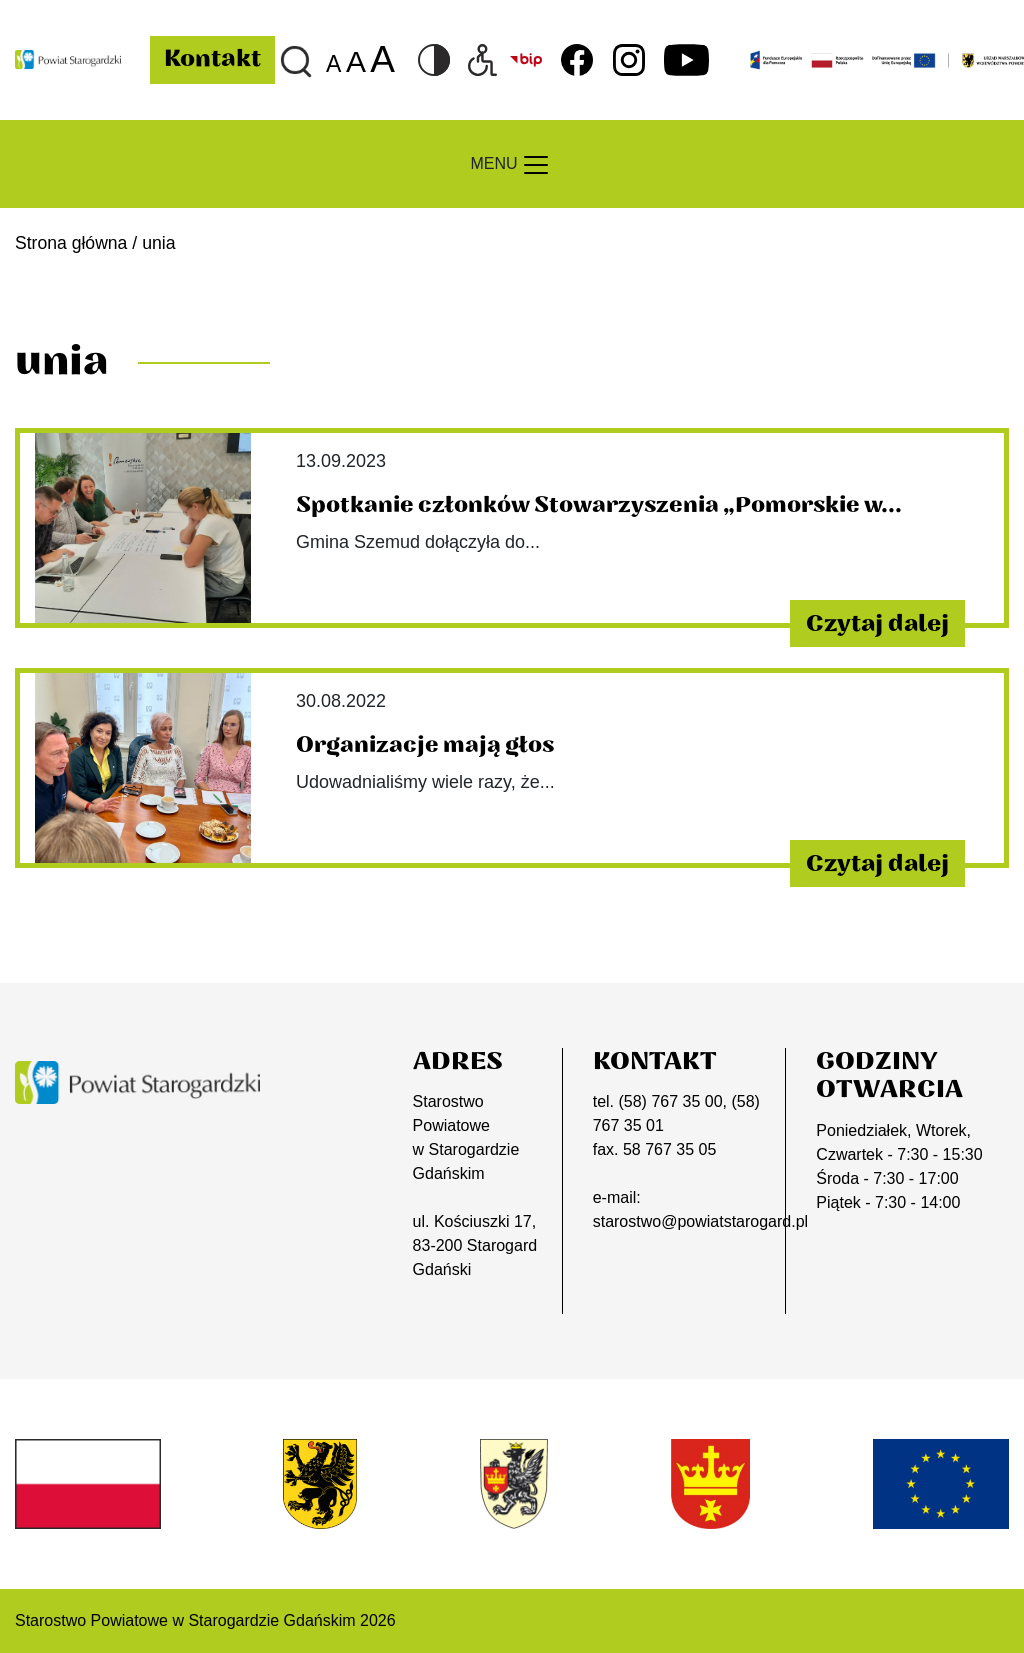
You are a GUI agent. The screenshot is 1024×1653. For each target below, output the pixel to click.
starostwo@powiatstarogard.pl (700, 1221)
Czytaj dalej (875, 623)
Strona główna (71, 243)
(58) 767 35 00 (670, 1101)
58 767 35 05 (669, 1149)
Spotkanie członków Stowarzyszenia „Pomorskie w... (600, 505)
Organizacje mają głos (425, 745)
